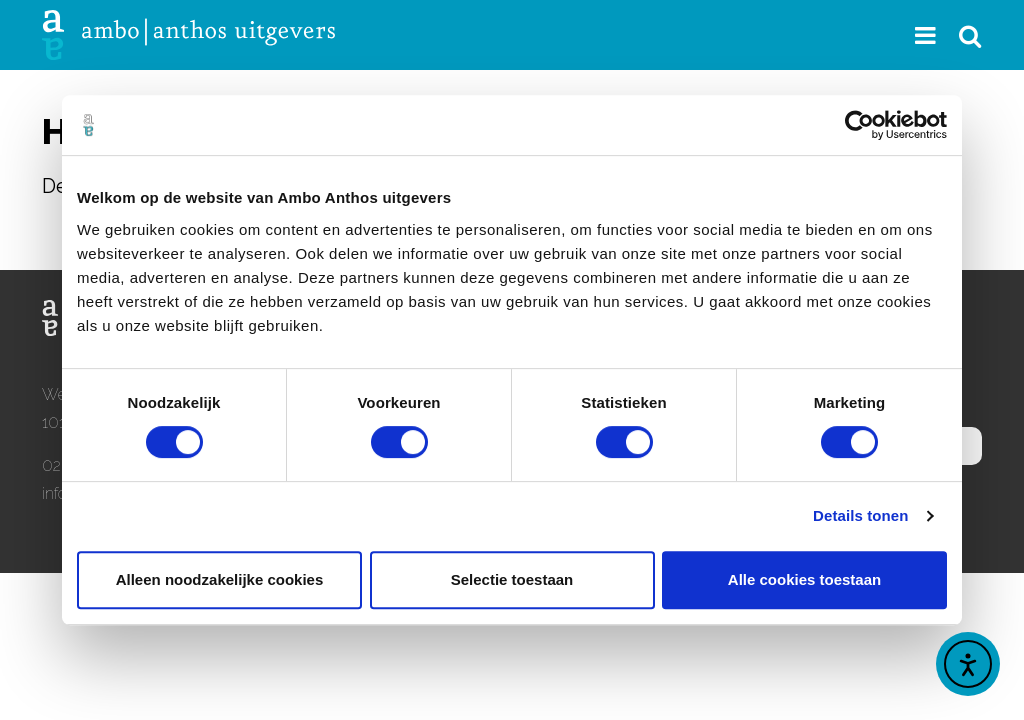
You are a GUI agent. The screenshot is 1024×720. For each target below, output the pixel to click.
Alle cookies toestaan (804, 579)
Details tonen (860, 515)
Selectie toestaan (512, 579)
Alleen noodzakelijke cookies (220, 579)
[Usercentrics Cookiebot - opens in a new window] (859, 125)
